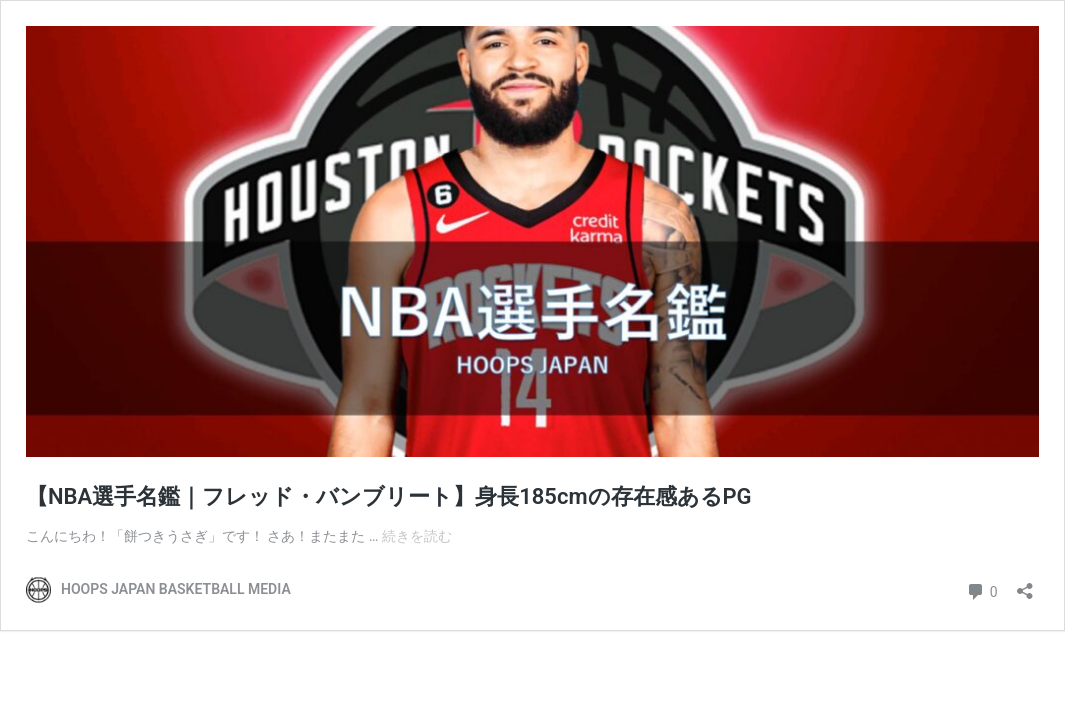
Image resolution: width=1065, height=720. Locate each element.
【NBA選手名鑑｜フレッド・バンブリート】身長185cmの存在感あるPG (389, 496)
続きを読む (417, 536)
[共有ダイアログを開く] (1025, 584)
